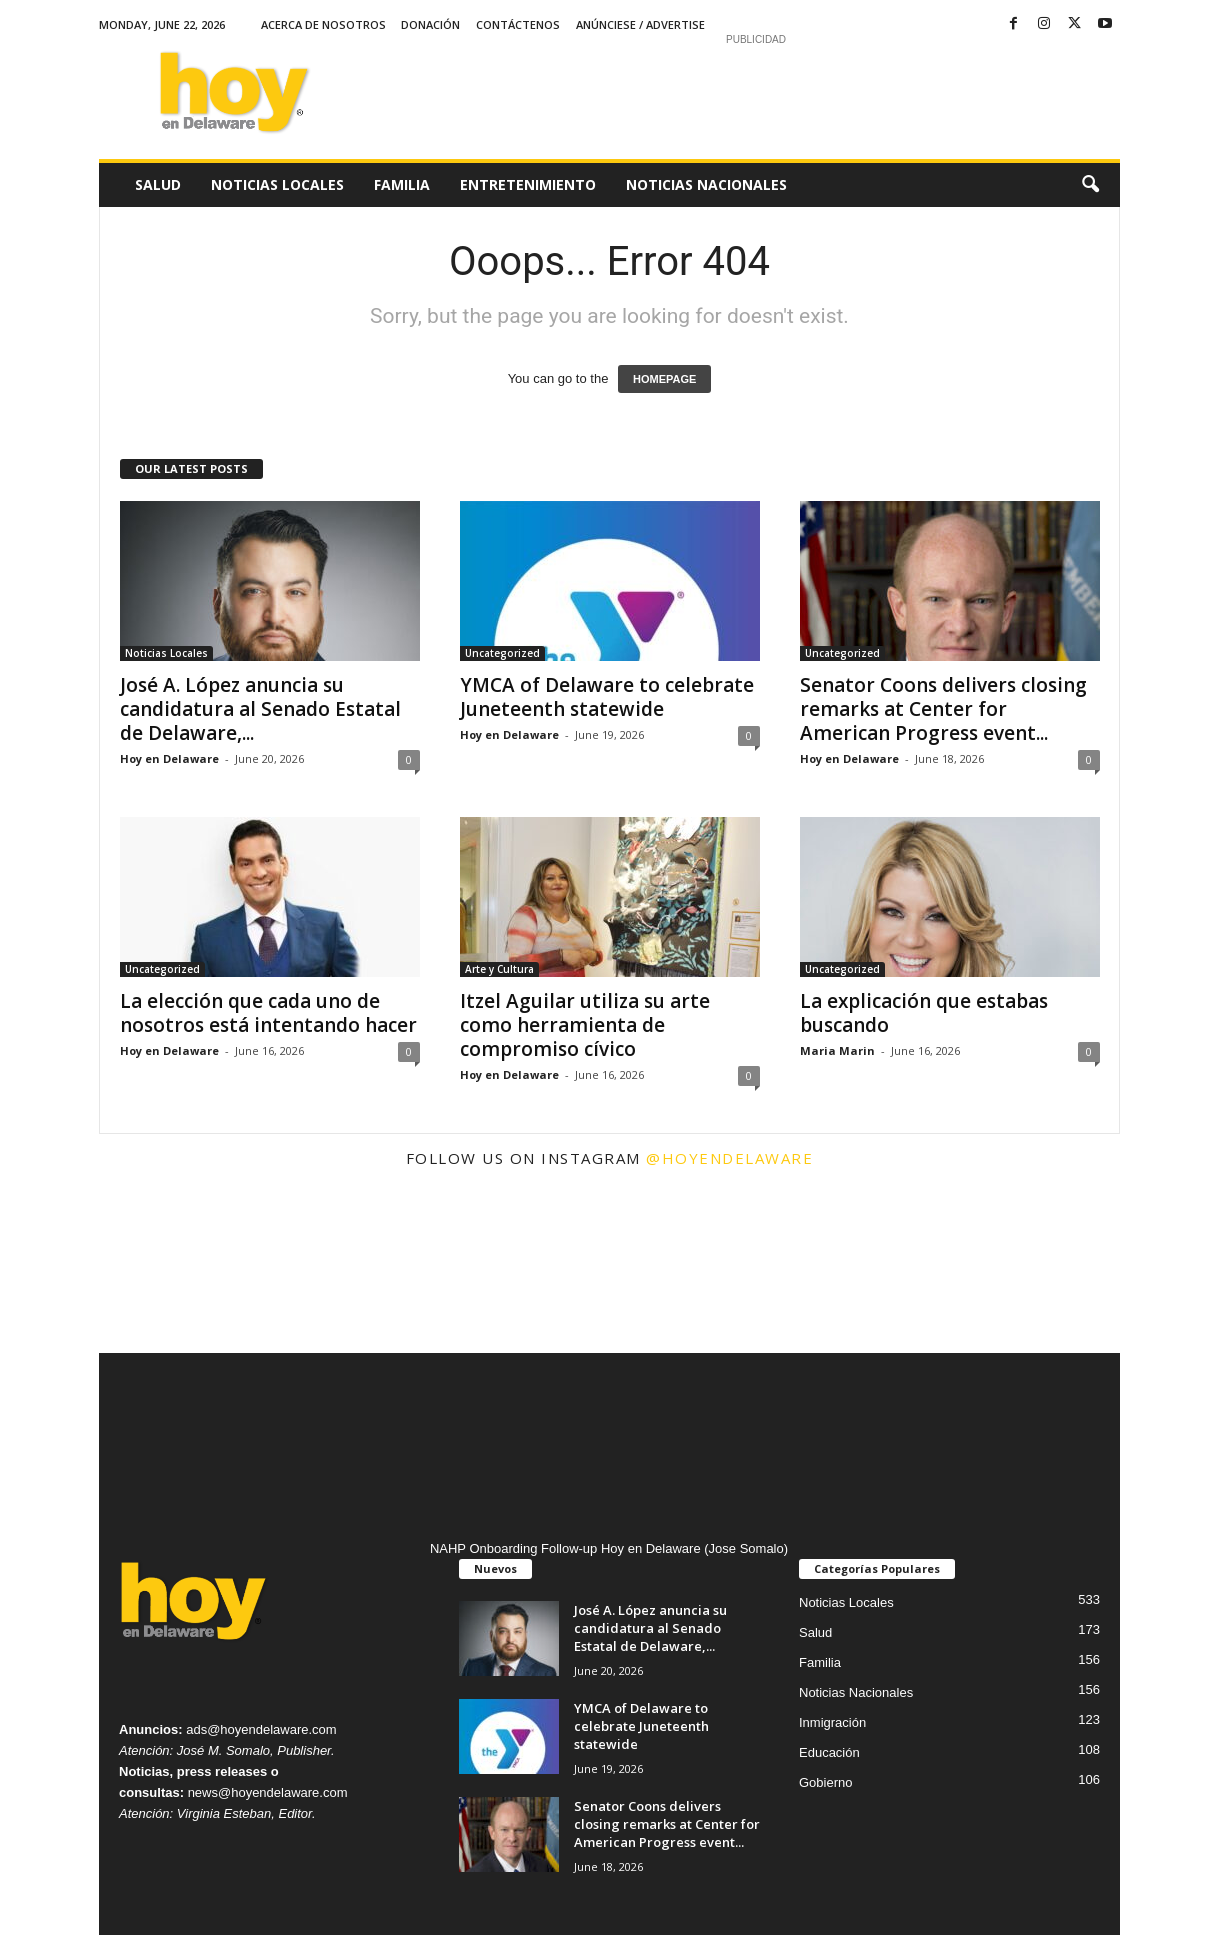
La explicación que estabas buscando (924, 1013)
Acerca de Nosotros (323, 24)
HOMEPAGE (664, 379)
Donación (430, 24)
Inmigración (832, 1722)
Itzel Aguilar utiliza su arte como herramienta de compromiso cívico (585, 1025)
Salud (158, 184)
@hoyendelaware (729, 1158)
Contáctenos (518, 24)
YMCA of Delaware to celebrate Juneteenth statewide (607, 697)
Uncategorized (502, 653)
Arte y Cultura (499, 969)
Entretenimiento (528, 184)
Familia (402, 184)
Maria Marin (837, 1050)
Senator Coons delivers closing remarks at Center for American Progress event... (943, 709)
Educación (829, 1752)
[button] (1090, 185)
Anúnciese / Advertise (640, 24)
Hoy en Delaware (169, 758)
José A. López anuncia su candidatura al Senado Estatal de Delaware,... (260, 709)
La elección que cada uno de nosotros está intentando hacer (268, 1013)
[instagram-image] (184, 1268)
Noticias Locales (277, 184)
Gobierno (825, 1782)
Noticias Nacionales (706, 184)
